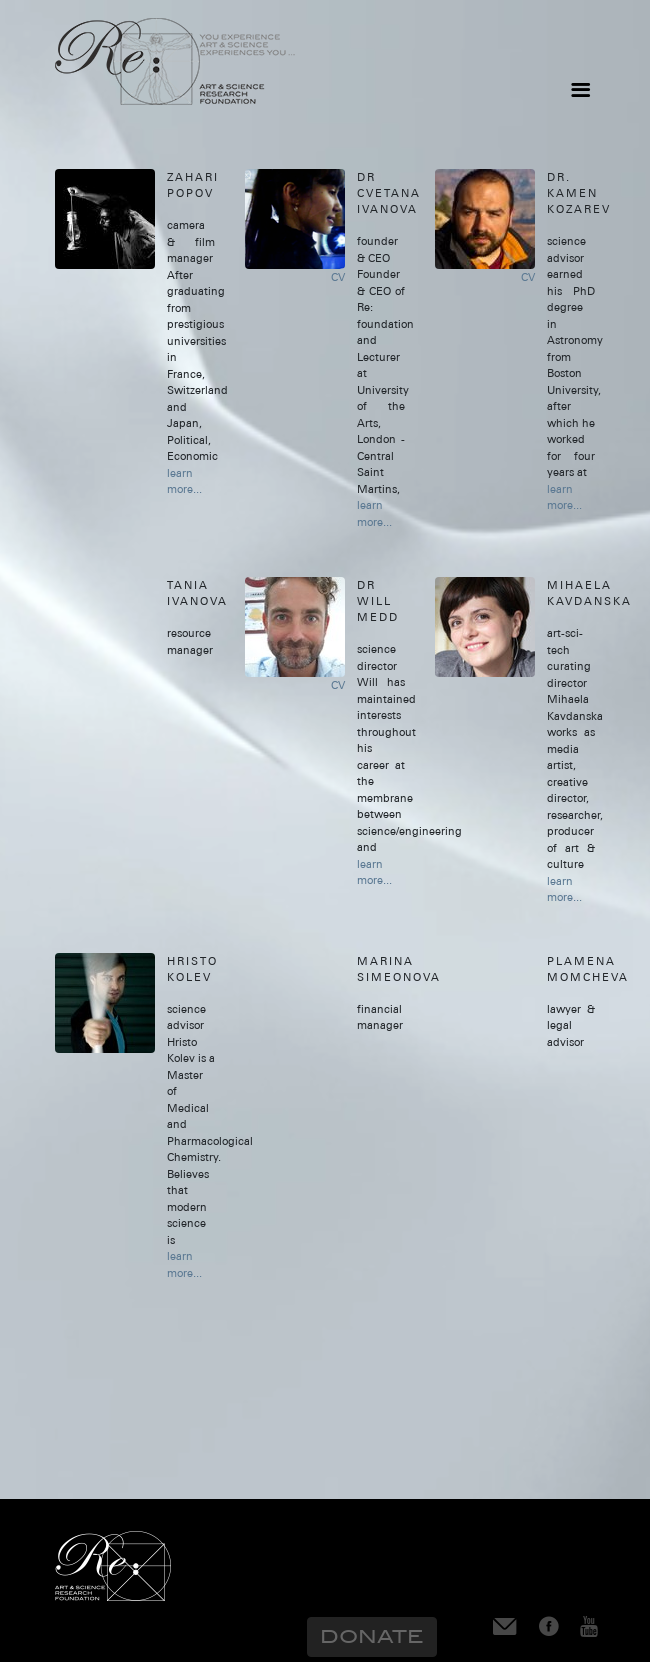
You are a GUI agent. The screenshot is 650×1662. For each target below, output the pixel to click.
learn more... (184, 481)
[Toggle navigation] (580, 90)
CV (338, 277)
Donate (372, 1636)
